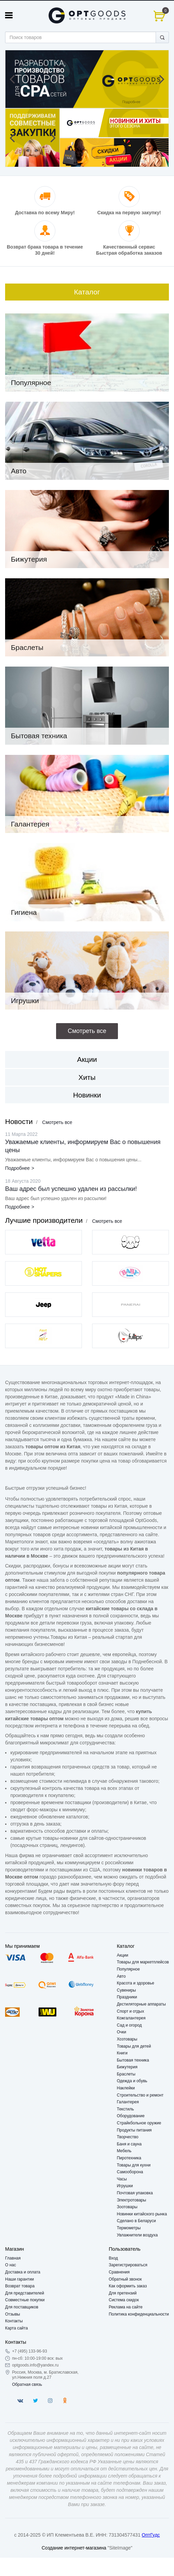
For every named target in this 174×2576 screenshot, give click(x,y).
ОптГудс (151, 2535)
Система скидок (124, 2300)
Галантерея (128, 2102)
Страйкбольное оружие (139, 2123)
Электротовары (131, 2200)
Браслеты (126, 2074)
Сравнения (119, 2272)
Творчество (127, 2137)
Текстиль (125, 2109)
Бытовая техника (133, 2060)
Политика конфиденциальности (139, 2314)
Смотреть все (57, 1122)
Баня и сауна (129, 2144)
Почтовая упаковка (135, 2193)
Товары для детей (134, 2046)
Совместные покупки (25, 2300)
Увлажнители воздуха (137, 2235)
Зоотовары (127, 2207)
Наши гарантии (19, 2279)
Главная (13, 2258)
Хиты (87, 1077)
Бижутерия (127, 2067)
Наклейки (126, 2088)
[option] (87, 79)
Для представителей (24, 2293)
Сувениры (126, 1990)
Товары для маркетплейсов (143, 1962)
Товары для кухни (134, 2165)
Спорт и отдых (130, 2011)
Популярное (128, 1969)
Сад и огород (129, 2025)
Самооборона (130, 2172)
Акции (87, 1059)
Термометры (129, 2228)
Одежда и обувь (132, 2081)
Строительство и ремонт (140, 2095)
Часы (122, 2179)
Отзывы (12, 2314)
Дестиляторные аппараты (141, 2004)
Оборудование (131, 2116)
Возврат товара (20, 2286)
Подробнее (17, 1168)
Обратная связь (27, 2384)
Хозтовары (127, 2039)
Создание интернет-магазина (73, 2548)
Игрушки (125, 2185)
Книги (122, 2053)
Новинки (87, 1095)
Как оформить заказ (128, 2286)
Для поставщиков (21, 2307)
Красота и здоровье (135, 1983)
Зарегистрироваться (128, 2265)
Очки (121, 2032)
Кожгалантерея (131, 2018)
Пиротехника (129, 2158)
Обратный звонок (125, 2279)
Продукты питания (134, 2130)
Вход (113, 2258)
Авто (121, 1976)
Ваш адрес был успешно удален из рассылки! (71, 1188)
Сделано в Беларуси (136, 2220)
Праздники (127, 1997)
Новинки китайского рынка (142, 2214)
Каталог (87, 292)
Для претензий (123, 2293)
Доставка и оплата (22, 2272)
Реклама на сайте (126, 2307)
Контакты (14, 2321)
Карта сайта (16, 2328)
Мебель (124, 2150)
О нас (10, 2265)
